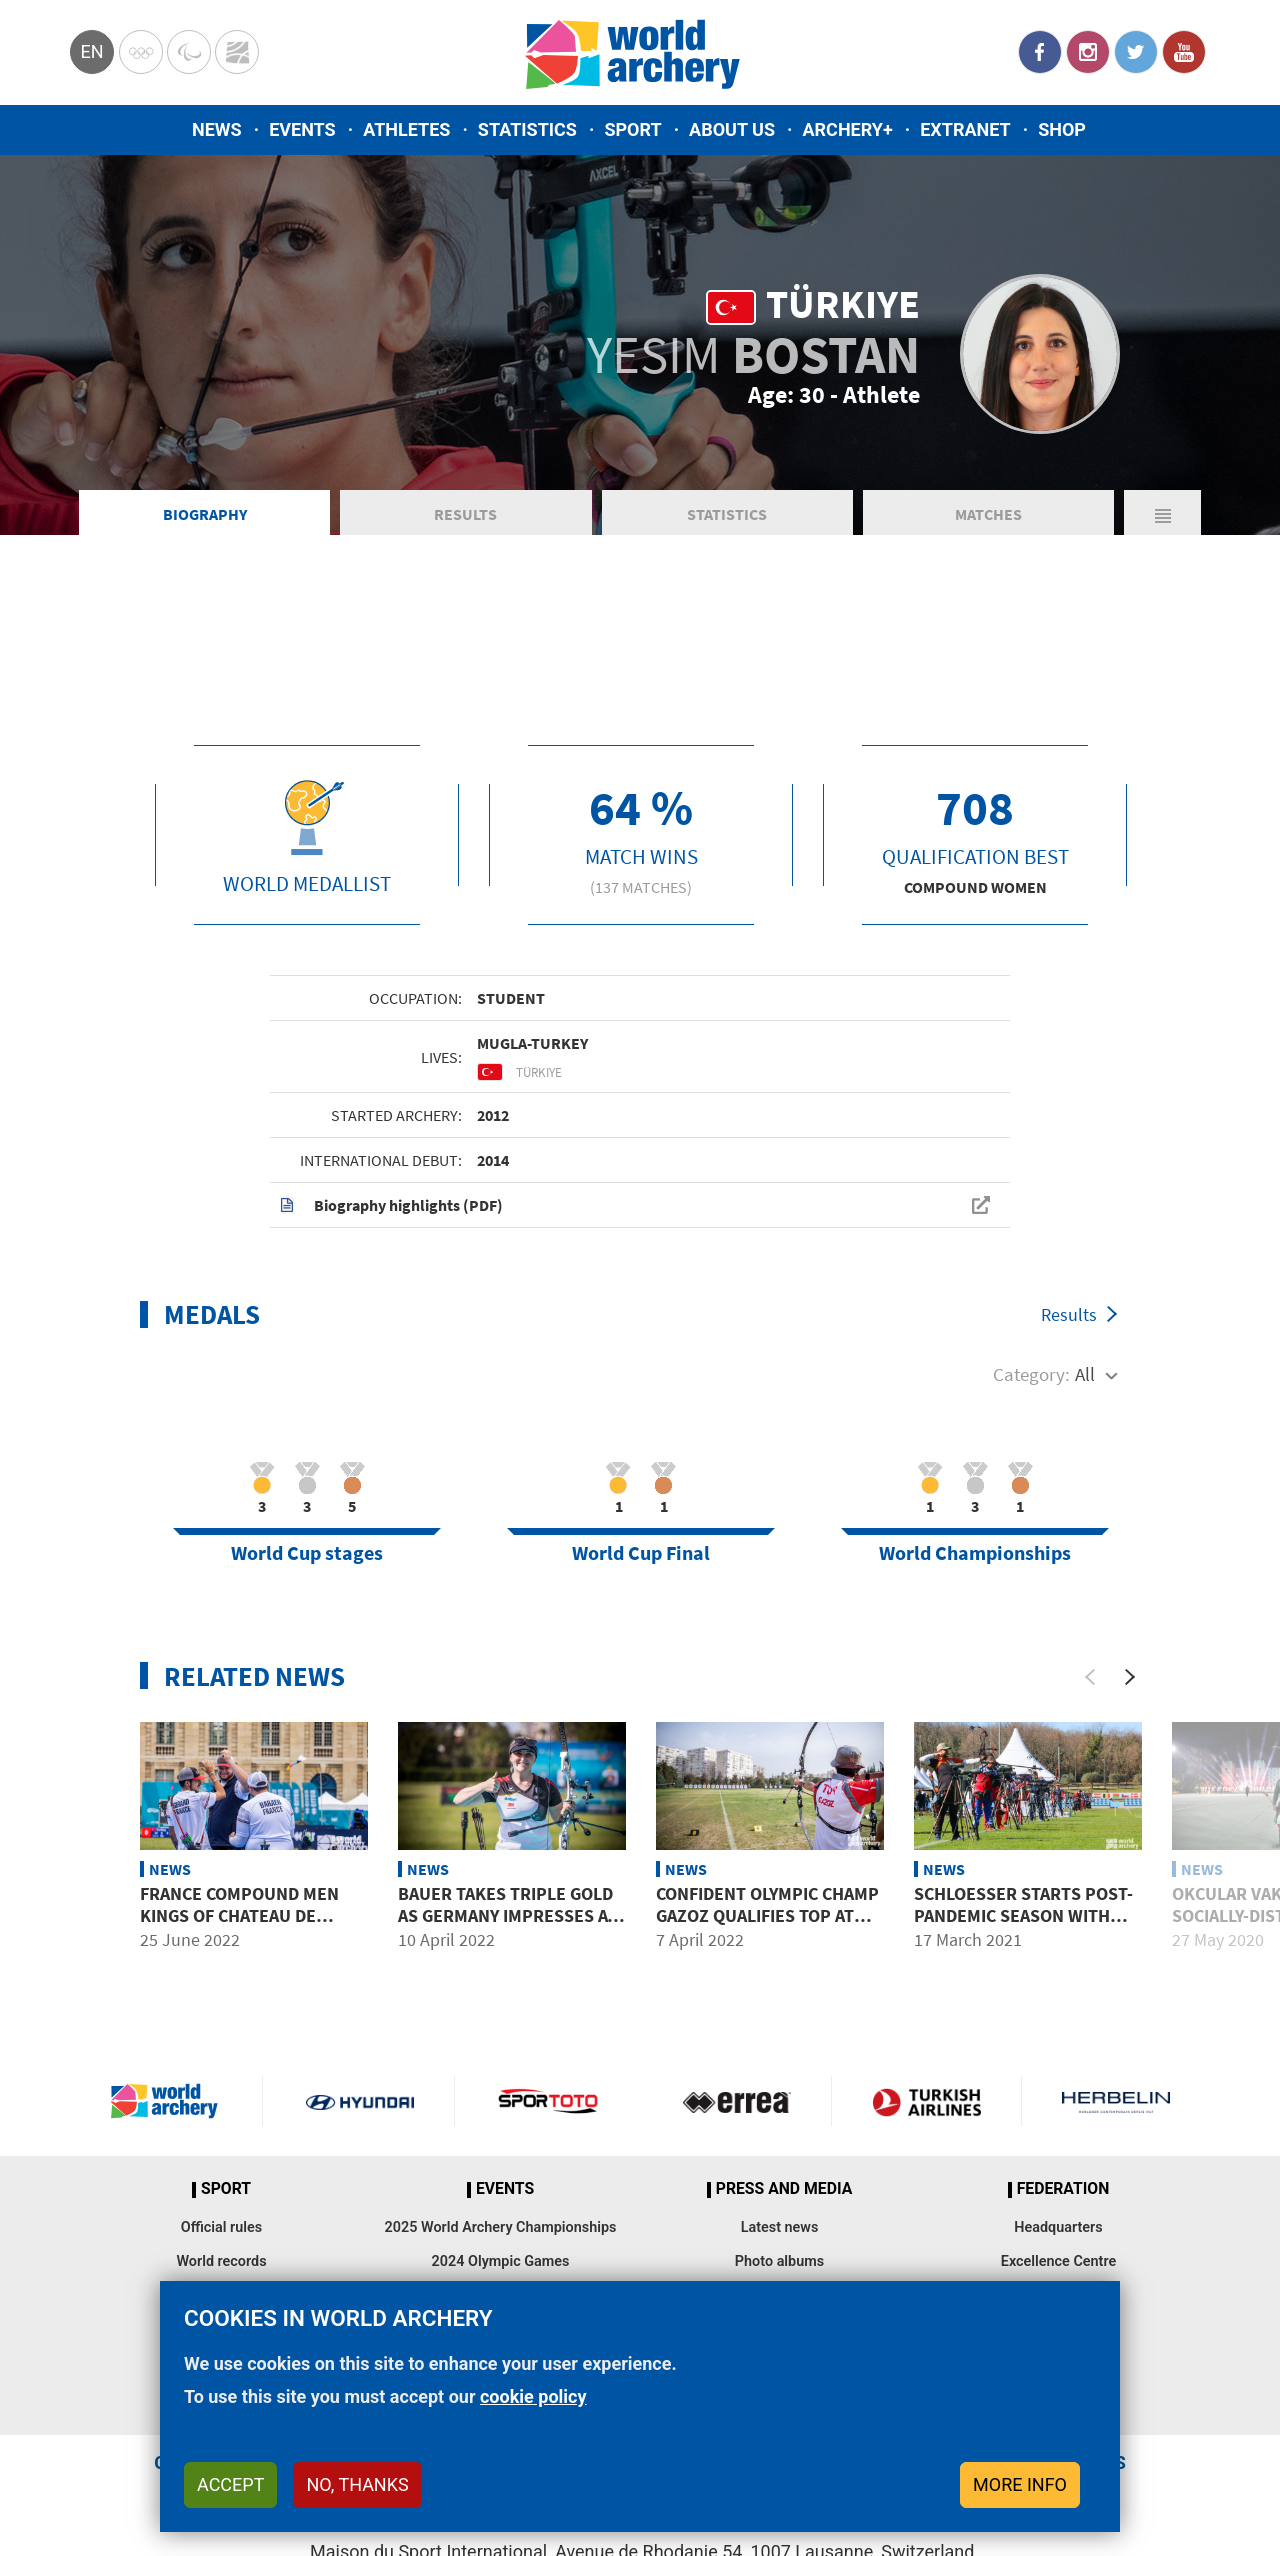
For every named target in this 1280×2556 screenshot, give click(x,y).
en (91, 51)
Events (302, 129)
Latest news (780, 2227)
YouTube (1184, 52)
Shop (1062, 129)
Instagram (1088, 52)
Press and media (784, 2189)
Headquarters (1058, 2227)
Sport (632, 129)
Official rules (221, 2227)
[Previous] (1090, 1677)
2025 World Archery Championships (501, 2227)
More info (1020, 2484)
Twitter (1136, 52)
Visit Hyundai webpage (360, 2101)
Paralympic (189, 52)
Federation (1063, 2189)
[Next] (1130, 1677)
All (1085, 1374)
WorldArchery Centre (237, 52)
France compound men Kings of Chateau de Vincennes (239, 1915)
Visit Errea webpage (737, 2101)
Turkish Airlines (926, 2101)
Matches (988, 514)
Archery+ (847, 129)
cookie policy (533, 2396)
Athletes (406, 129)
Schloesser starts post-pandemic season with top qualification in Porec (1023, 1926)
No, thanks (357, 2484)
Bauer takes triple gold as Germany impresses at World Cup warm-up (507, 1915)
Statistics (527, 129)
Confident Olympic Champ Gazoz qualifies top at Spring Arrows (767, 1915)
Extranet (965, 129)
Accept (230, 2484)
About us (732, 129)
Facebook (1040, 52)
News (217, 129)
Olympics (141, 52)
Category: (1031, 1374)
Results (465, 514)
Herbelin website (1116, 2101)
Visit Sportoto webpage (549, 2101)
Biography (205, 514)
